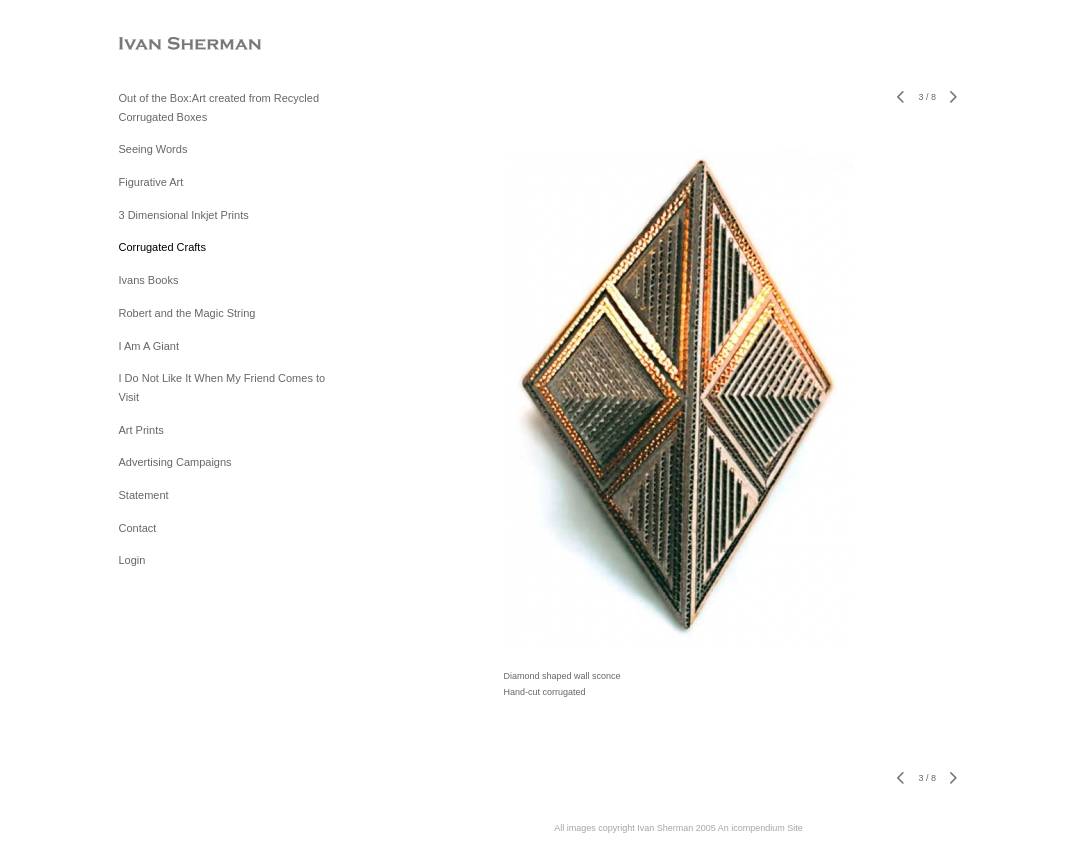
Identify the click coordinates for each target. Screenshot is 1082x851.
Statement (144, 495)
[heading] (169, 44)
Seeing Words (153, 149)
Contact (138, 528)
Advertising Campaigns (175, 462)
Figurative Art (151, 182)
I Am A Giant (149, 346)
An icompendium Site (760, 828)
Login (132, 560)
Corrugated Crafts (162, 247)
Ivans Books (149, 280)
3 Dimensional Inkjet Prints (184, 215)
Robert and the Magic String (187, 313)
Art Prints (141, 430)
